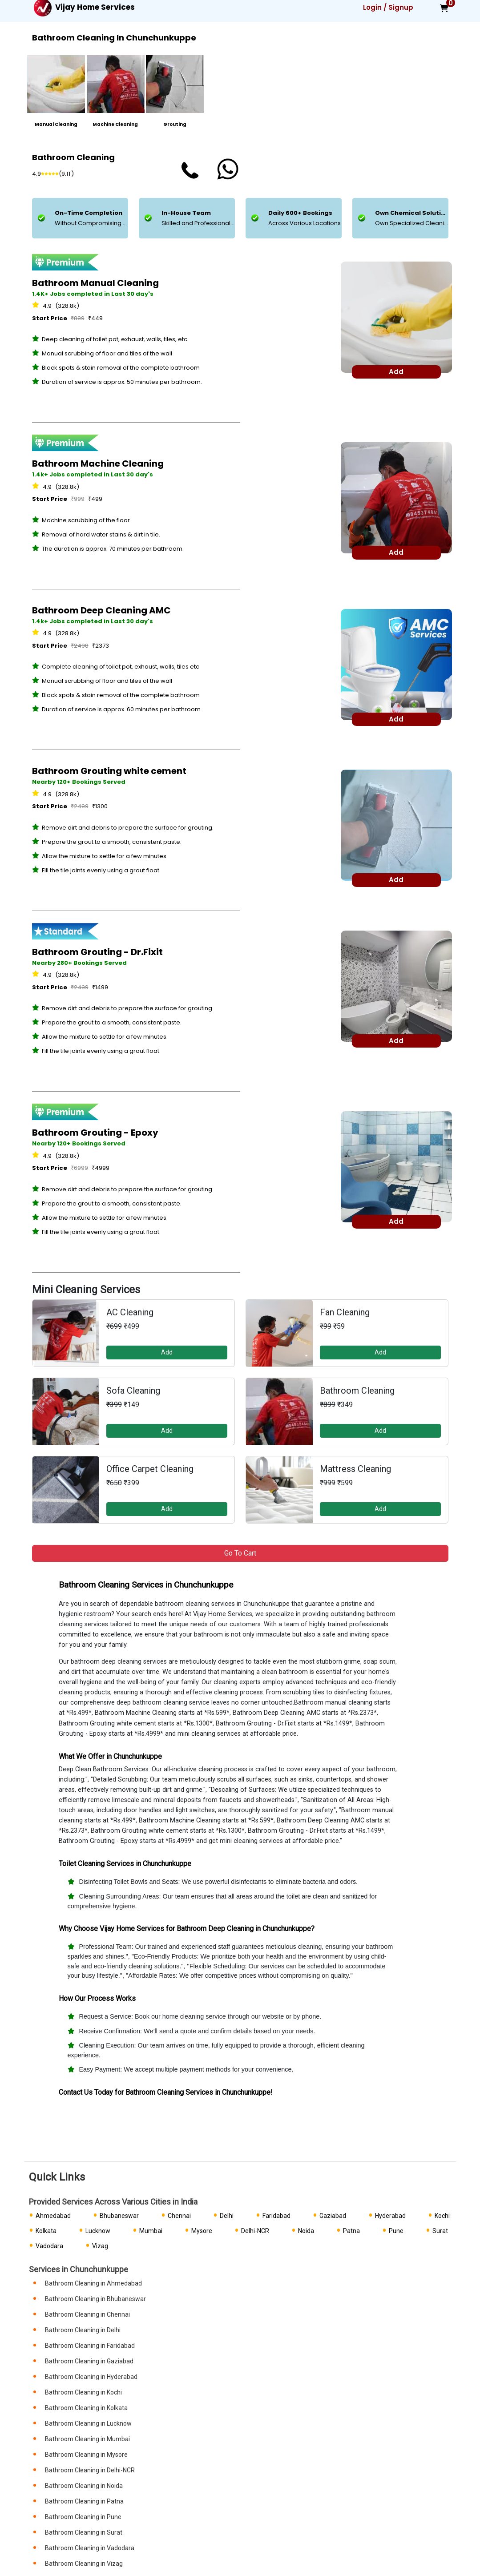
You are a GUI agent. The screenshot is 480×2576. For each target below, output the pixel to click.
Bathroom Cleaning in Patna (84, 2501)
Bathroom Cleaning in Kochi (83, 2392)
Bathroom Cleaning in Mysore (86, 2454)
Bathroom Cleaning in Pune (83, 2516)
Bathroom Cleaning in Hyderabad (91, 2376)
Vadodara (49, 2245)
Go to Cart (240, 1553)
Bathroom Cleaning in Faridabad (90, 2345)
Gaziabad (332, 2215)
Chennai (179, 2215)
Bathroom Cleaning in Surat (83, 2532)
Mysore (201, 2230)
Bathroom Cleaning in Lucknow (88, 2423)
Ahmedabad (53, 2215)
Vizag (100, 2245)
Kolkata (46, 2230)
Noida (306, 2230)
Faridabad (276, 2215)
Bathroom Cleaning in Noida (84, 2485)
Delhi (227, 2215)
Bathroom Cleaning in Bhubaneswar (95, 2298)
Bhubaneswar (119, 2215)
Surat (440, 2230)
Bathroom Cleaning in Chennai (87, 2314)
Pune (396, 2230)
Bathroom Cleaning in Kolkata (86, 2407)
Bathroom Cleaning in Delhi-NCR (90, 2470)
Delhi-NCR (255, 2230)
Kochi (442, 2215)
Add (167, 1352)
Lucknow (97, 2230)
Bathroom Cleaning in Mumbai (87, 2439)
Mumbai (150, 2230)
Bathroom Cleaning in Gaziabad (89, 2361)
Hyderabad (390, 2215)
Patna (351, 2230)
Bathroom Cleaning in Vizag (84, 2563)
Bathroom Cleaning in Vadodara (89, 2548)
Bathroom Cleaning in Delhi (83, 2330)
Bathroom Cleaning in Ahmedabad (93, 2283)
